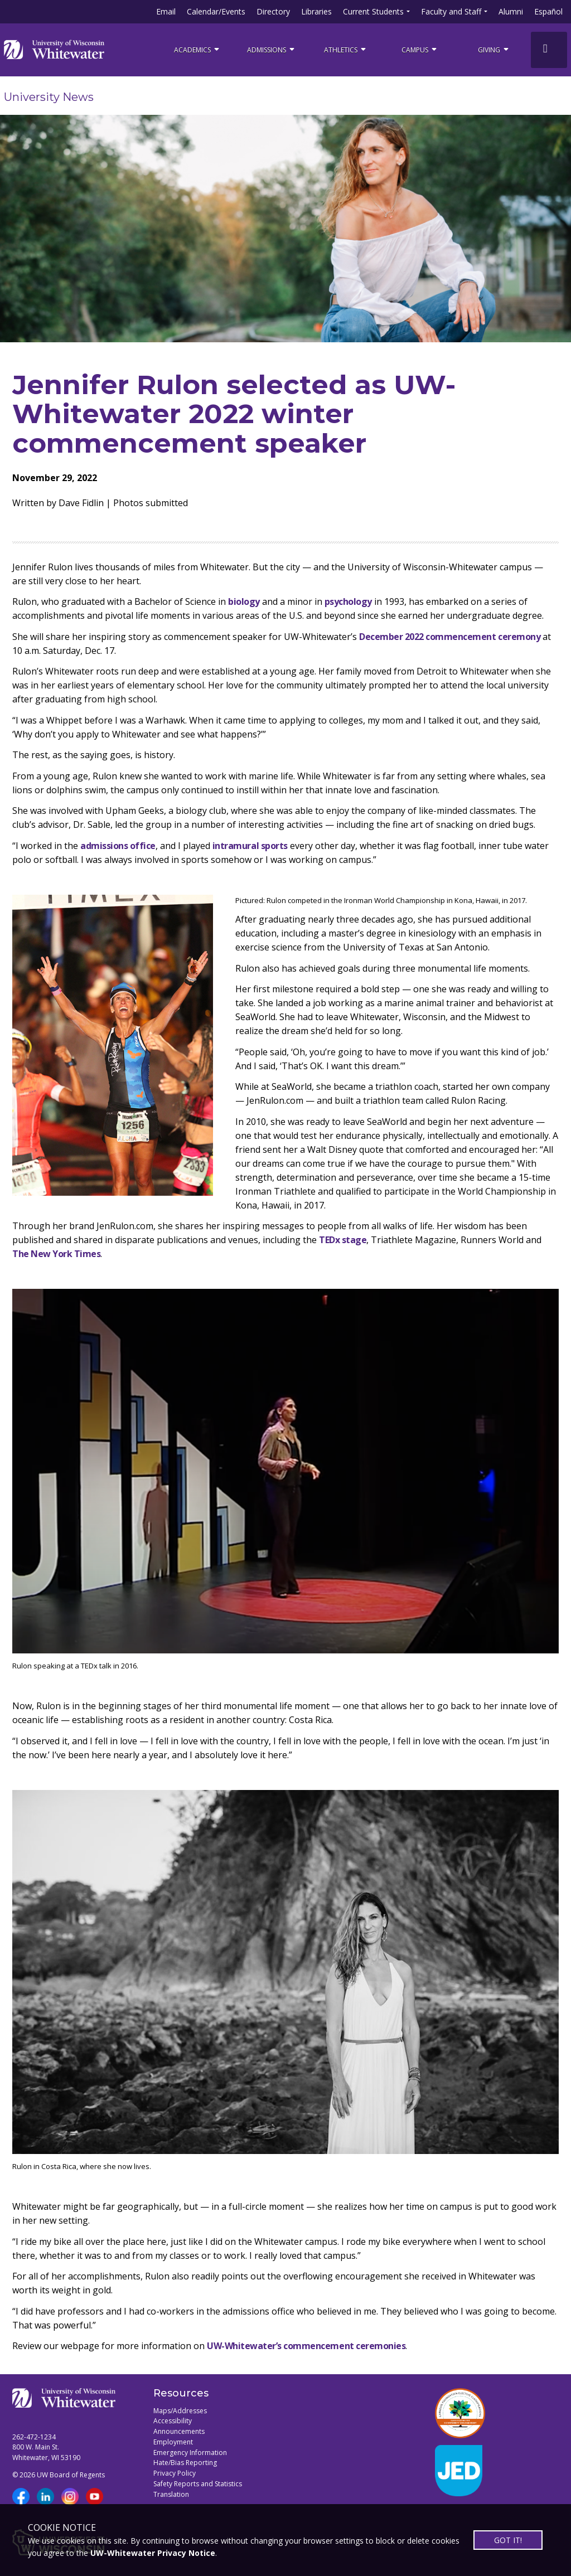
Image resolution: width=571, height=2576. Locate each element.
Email (166, 11)
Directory (273, 11)
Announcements (179, 2431)
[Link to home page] (54, 49)
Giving (494, 49)
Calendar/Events (216, 11)
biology (244, 601)
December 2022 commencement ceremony (449, 636)
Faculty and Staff (451, 11)
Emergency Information (190, 2452)
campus (419, 49)
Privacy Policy (174, 2473)
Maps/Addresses (180, 2410)
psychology (348, 601)
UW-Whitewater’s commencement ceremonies (306, 2346)
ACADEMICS (197, 49)
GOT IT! (508, 2540)
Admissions (271, 49)
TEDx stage (342, 1240)
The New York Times (56, 1254)
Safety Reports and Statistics (197, 2483)
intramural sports (250, 846)
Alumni (511, 11)
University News (49, 97)
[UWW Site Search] (549, 50)
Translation (171, 2494)
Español (548, 11)
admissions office (118, 846)
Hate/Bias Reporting (185, 2462)
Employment (173, 2442)
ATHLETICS (345, 49)
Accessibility (172, 2420)
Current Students (373, 11)
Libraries (316, 11)
